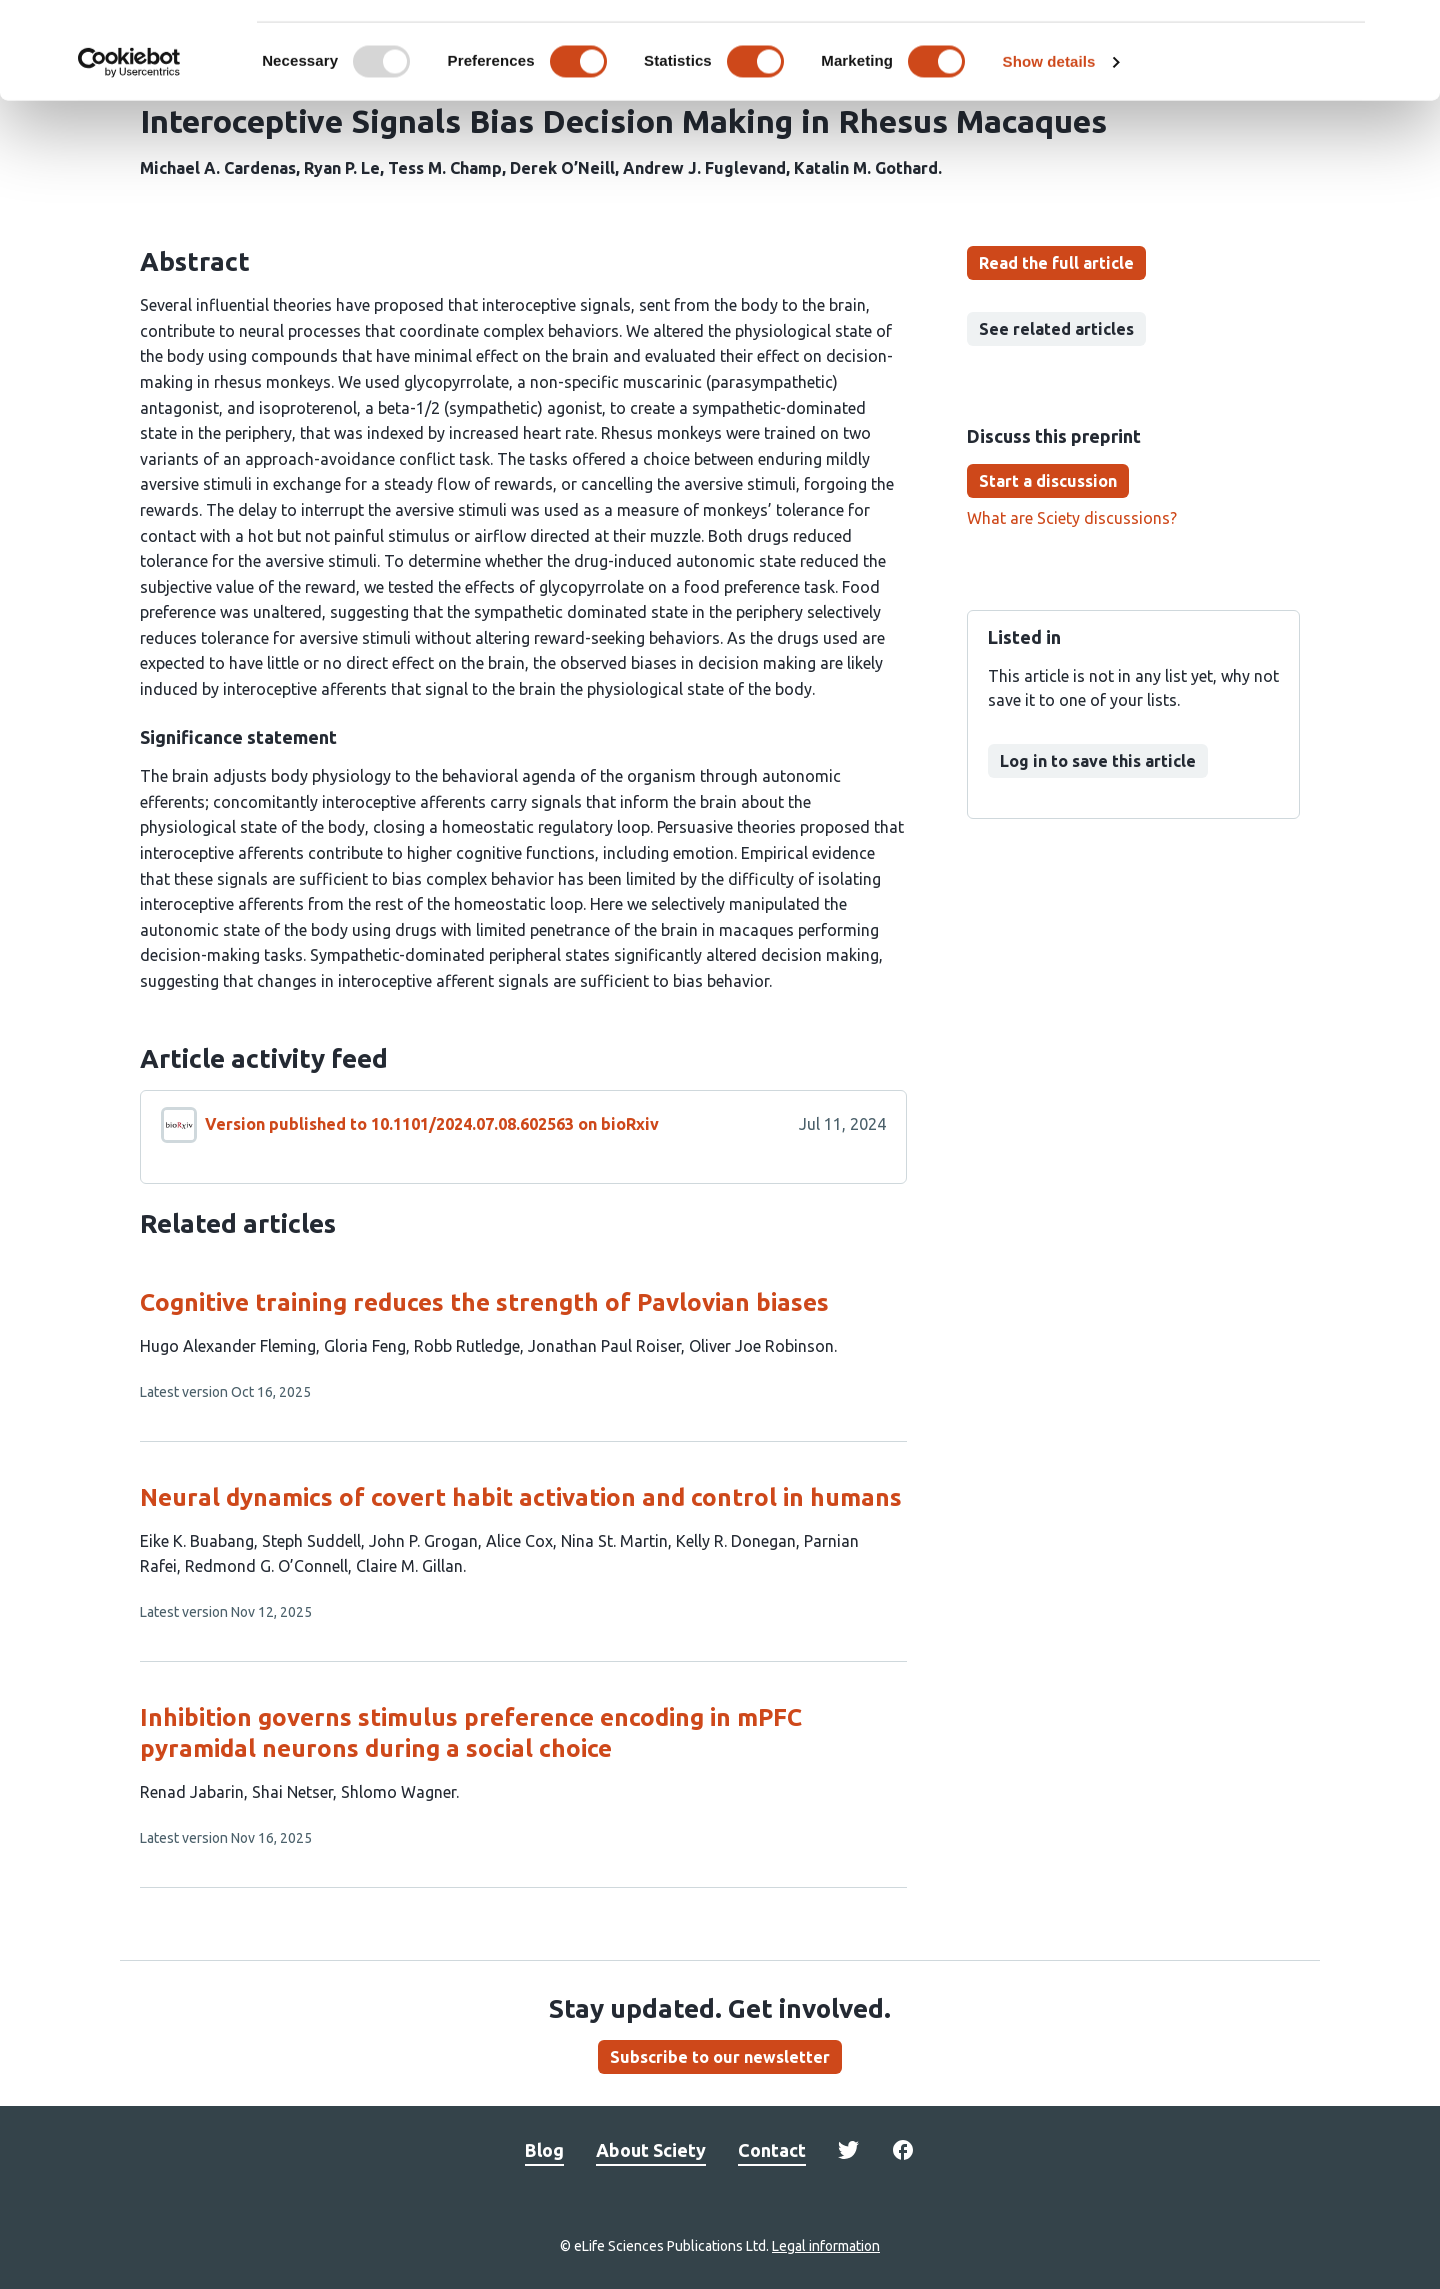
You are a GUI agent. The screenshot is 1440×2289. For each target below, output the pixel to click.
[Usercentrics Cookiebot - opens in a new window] (129, 154)
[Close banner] (1409, 31)
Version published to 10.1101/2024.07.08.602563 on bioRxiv (432, 1124)
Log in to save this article (1098, 761)
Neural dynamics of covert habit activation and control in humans (521, 1497)
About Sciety (651, 2150)
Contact (772, 2150)
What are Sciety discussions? (1072, 518)
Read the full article (1056, 263)
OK (1222, 48)
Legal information (826, 2246)
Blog (544, 2150)
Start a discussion (1048, 481)
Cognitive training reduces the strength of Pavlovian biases (484, 1302)
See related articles (1056, 329)
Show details (1049, 153)
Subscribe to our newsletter (720, 2057)
